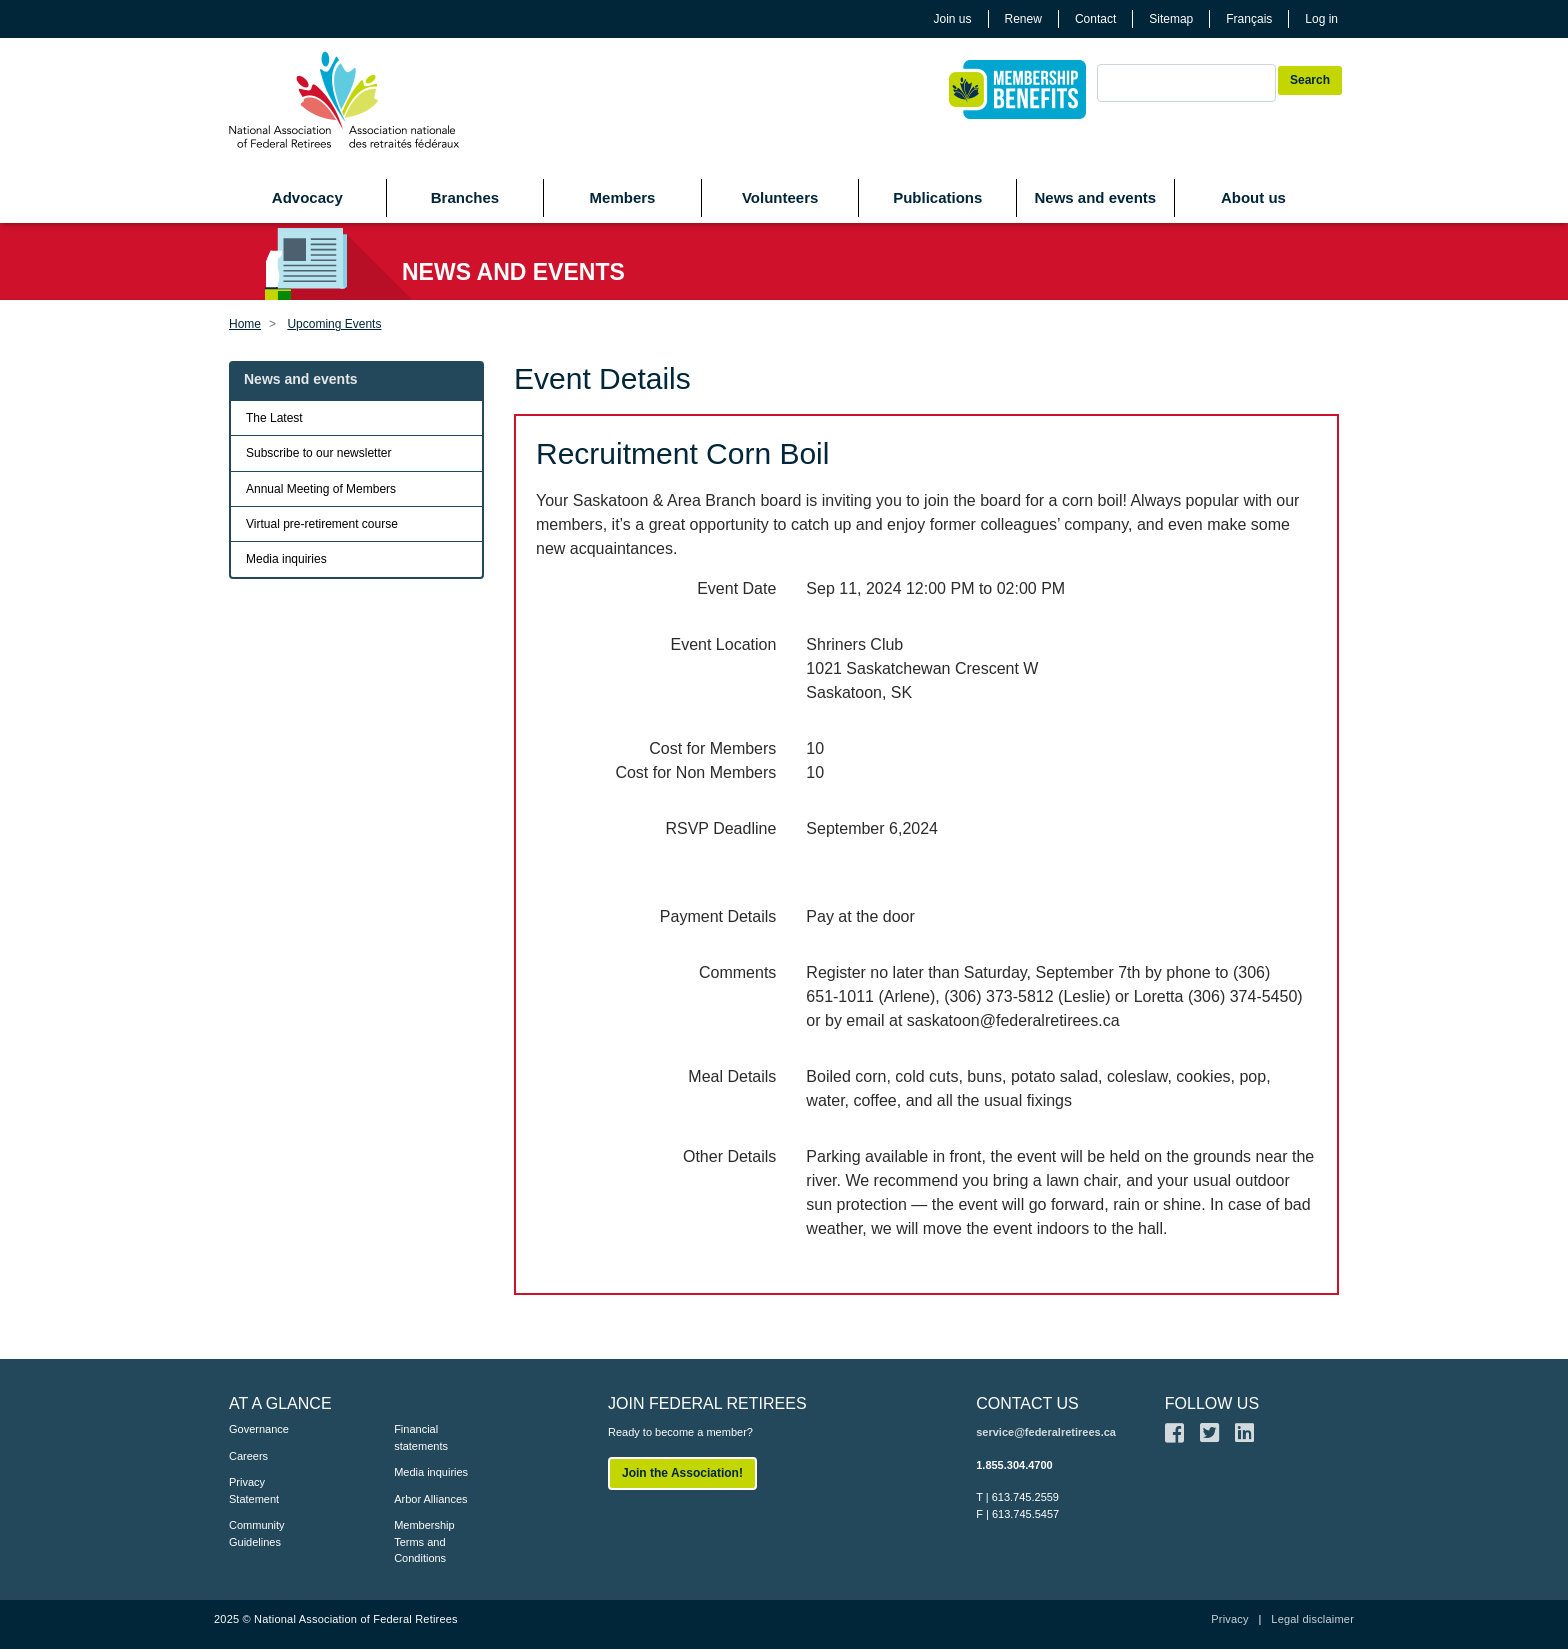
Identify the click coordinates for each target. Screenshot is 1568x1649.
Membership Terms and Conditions (424, 1541)
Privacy (1229, 1619)
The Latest (274, 418)
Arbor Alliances (430, 1499)
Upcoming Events (334, 324)
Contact (1095, 19)
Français (1249, 19)
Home (245, 324)
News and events (1095, 197)
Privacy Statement (254, 1490)
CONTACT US (1027, 1403)
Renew (1023, 19)
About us (1253, 197)
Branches (465, 197)
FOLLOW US (1212, 1403)
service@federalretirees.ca (1046, 1432)
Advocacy (307, 197)
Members (623, 197)
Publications (937, 197)
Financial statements (421, 1437)
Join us (953, 19)
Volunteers (780, 197)
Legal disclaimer (1312, 1619)
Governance (259, 1429)
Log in (1321, 19)
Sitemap (1171, 19)
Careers (248, 1456)
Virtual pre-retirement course (322, 524)
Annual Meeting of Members (321, 489)
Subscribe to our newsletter (318, 453)
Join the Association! (682, 1473)
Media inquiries (286, 559)
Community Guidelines (257, 1533)
